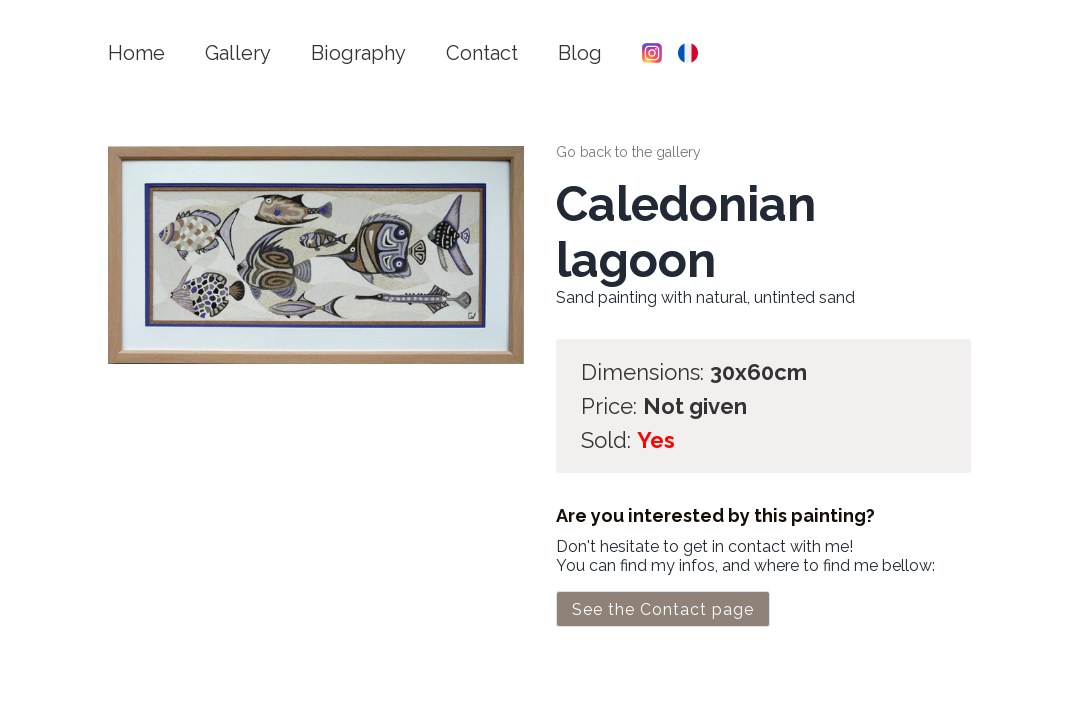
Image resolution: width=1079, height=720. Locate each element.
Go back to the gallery (628, 152)
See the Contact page (663, 609)
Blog (580, 53)
